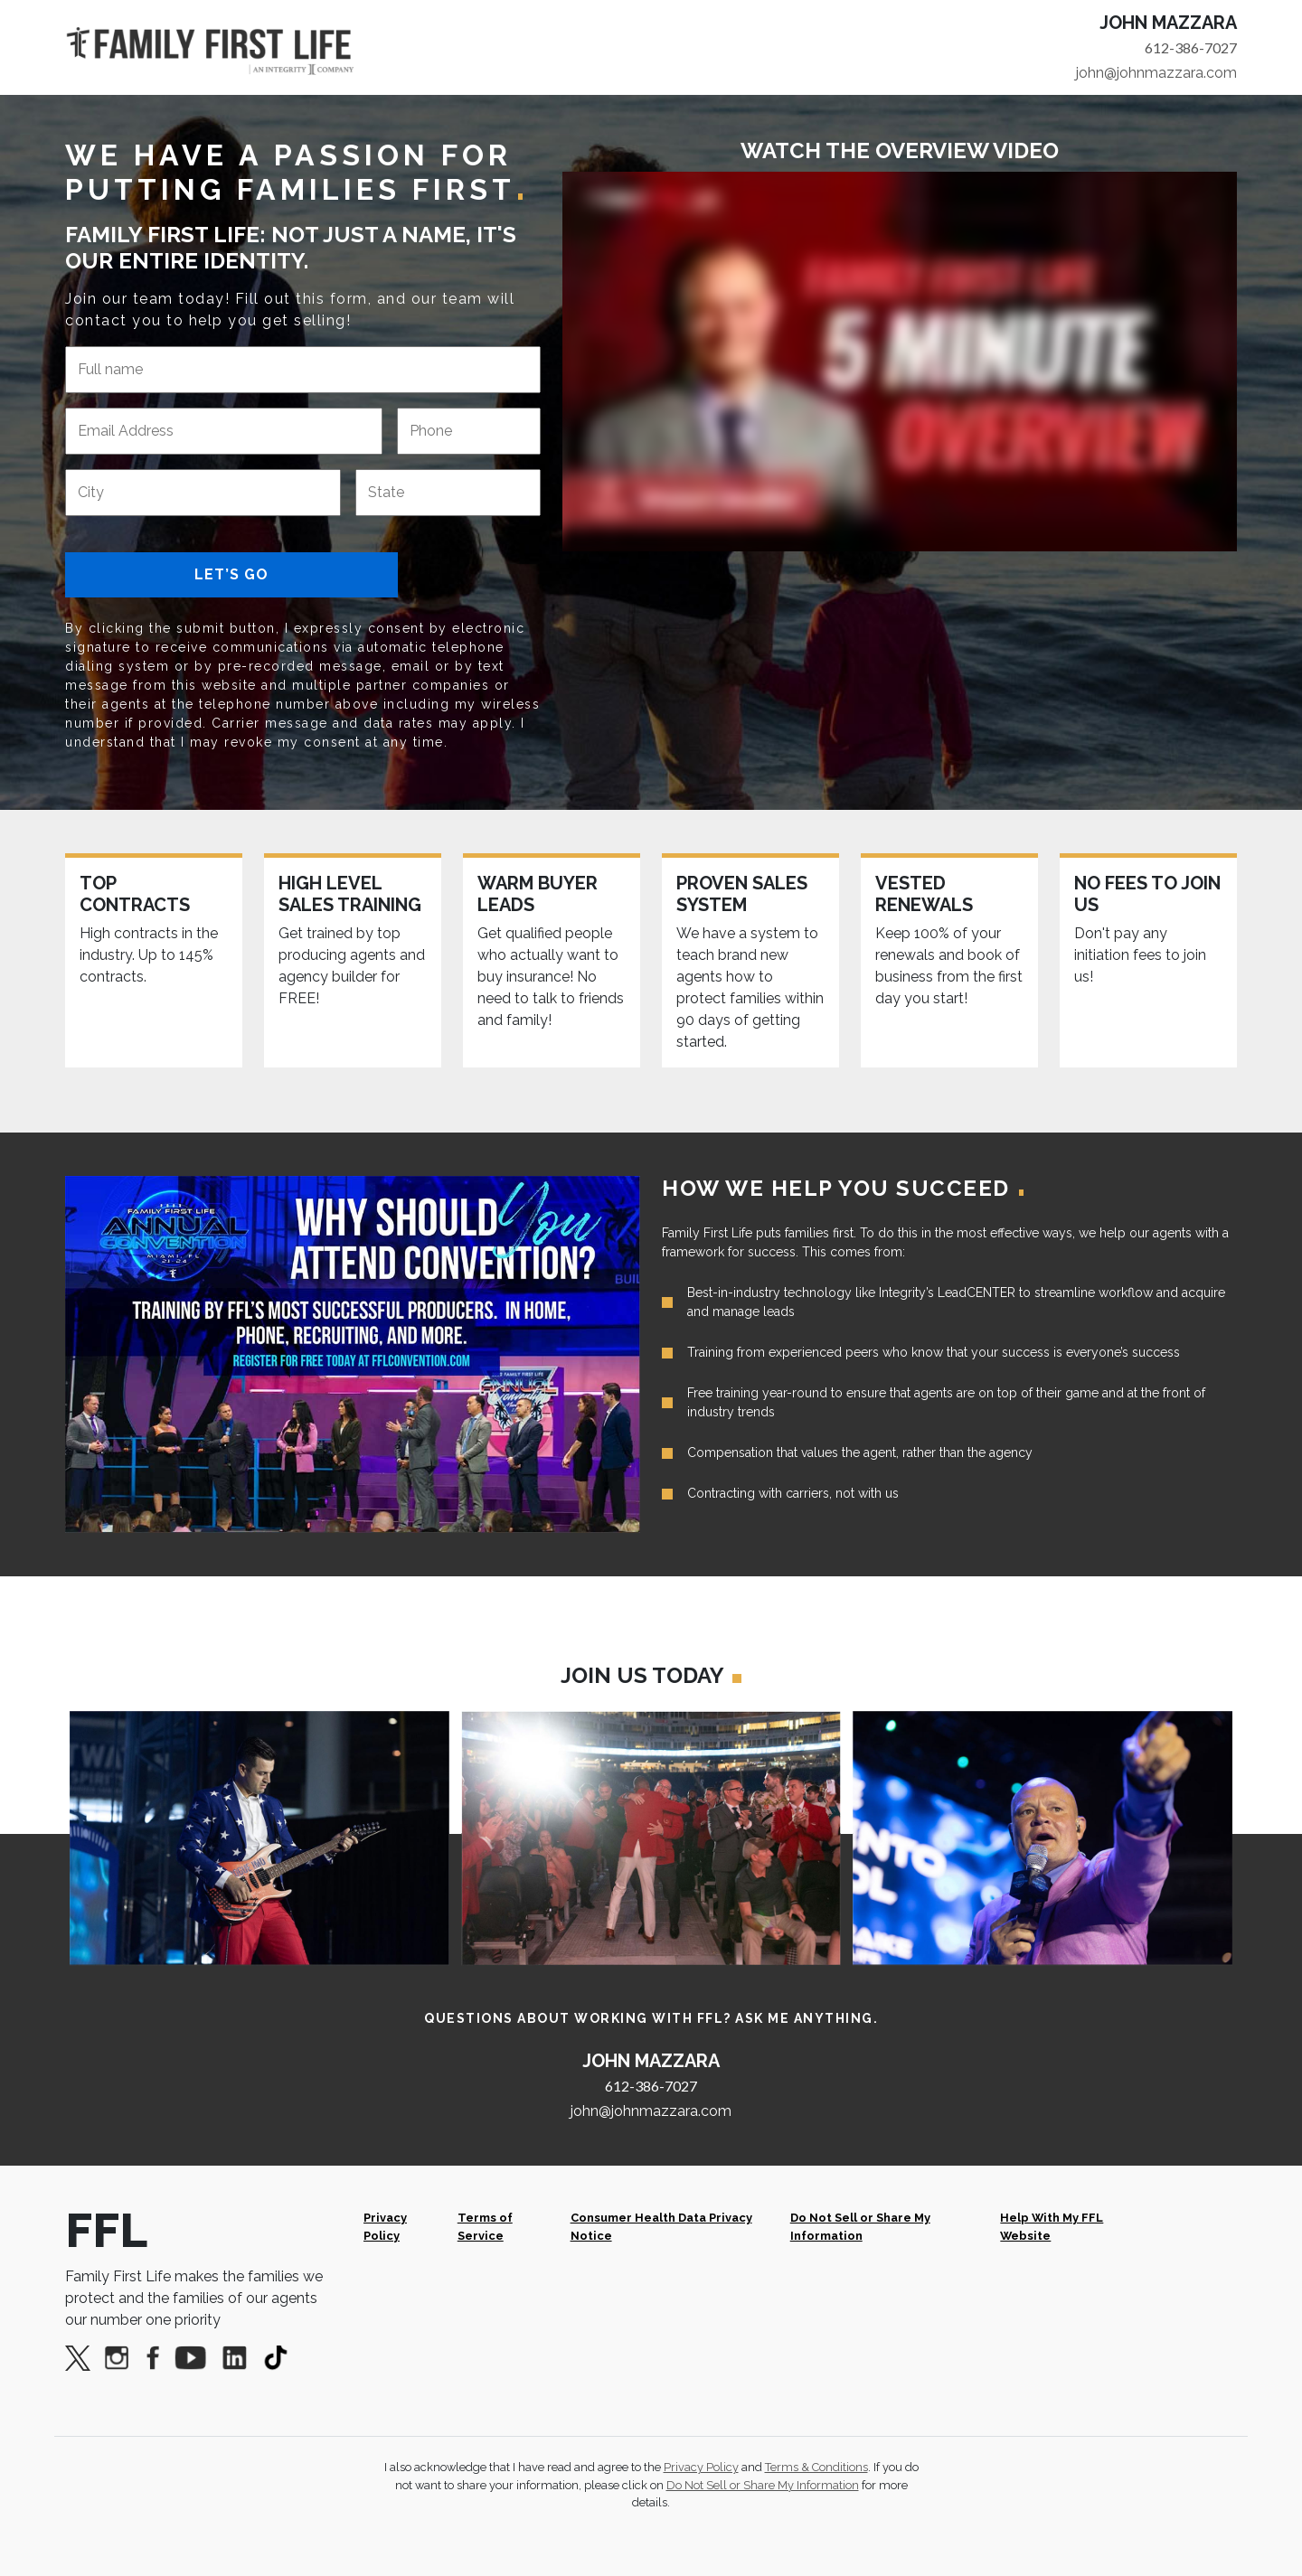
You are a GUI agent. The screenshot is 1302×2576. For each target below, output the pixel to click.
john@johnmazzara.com (1156, 72)
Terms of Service (485, 2226)
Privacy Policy (385, 2226)
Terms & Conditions (816, 2467)
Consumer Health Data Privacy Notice (661, 2226)
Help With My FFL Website (1051, 2226)
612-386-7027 (1191, 47)
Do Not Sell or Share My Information (860, 2226)
